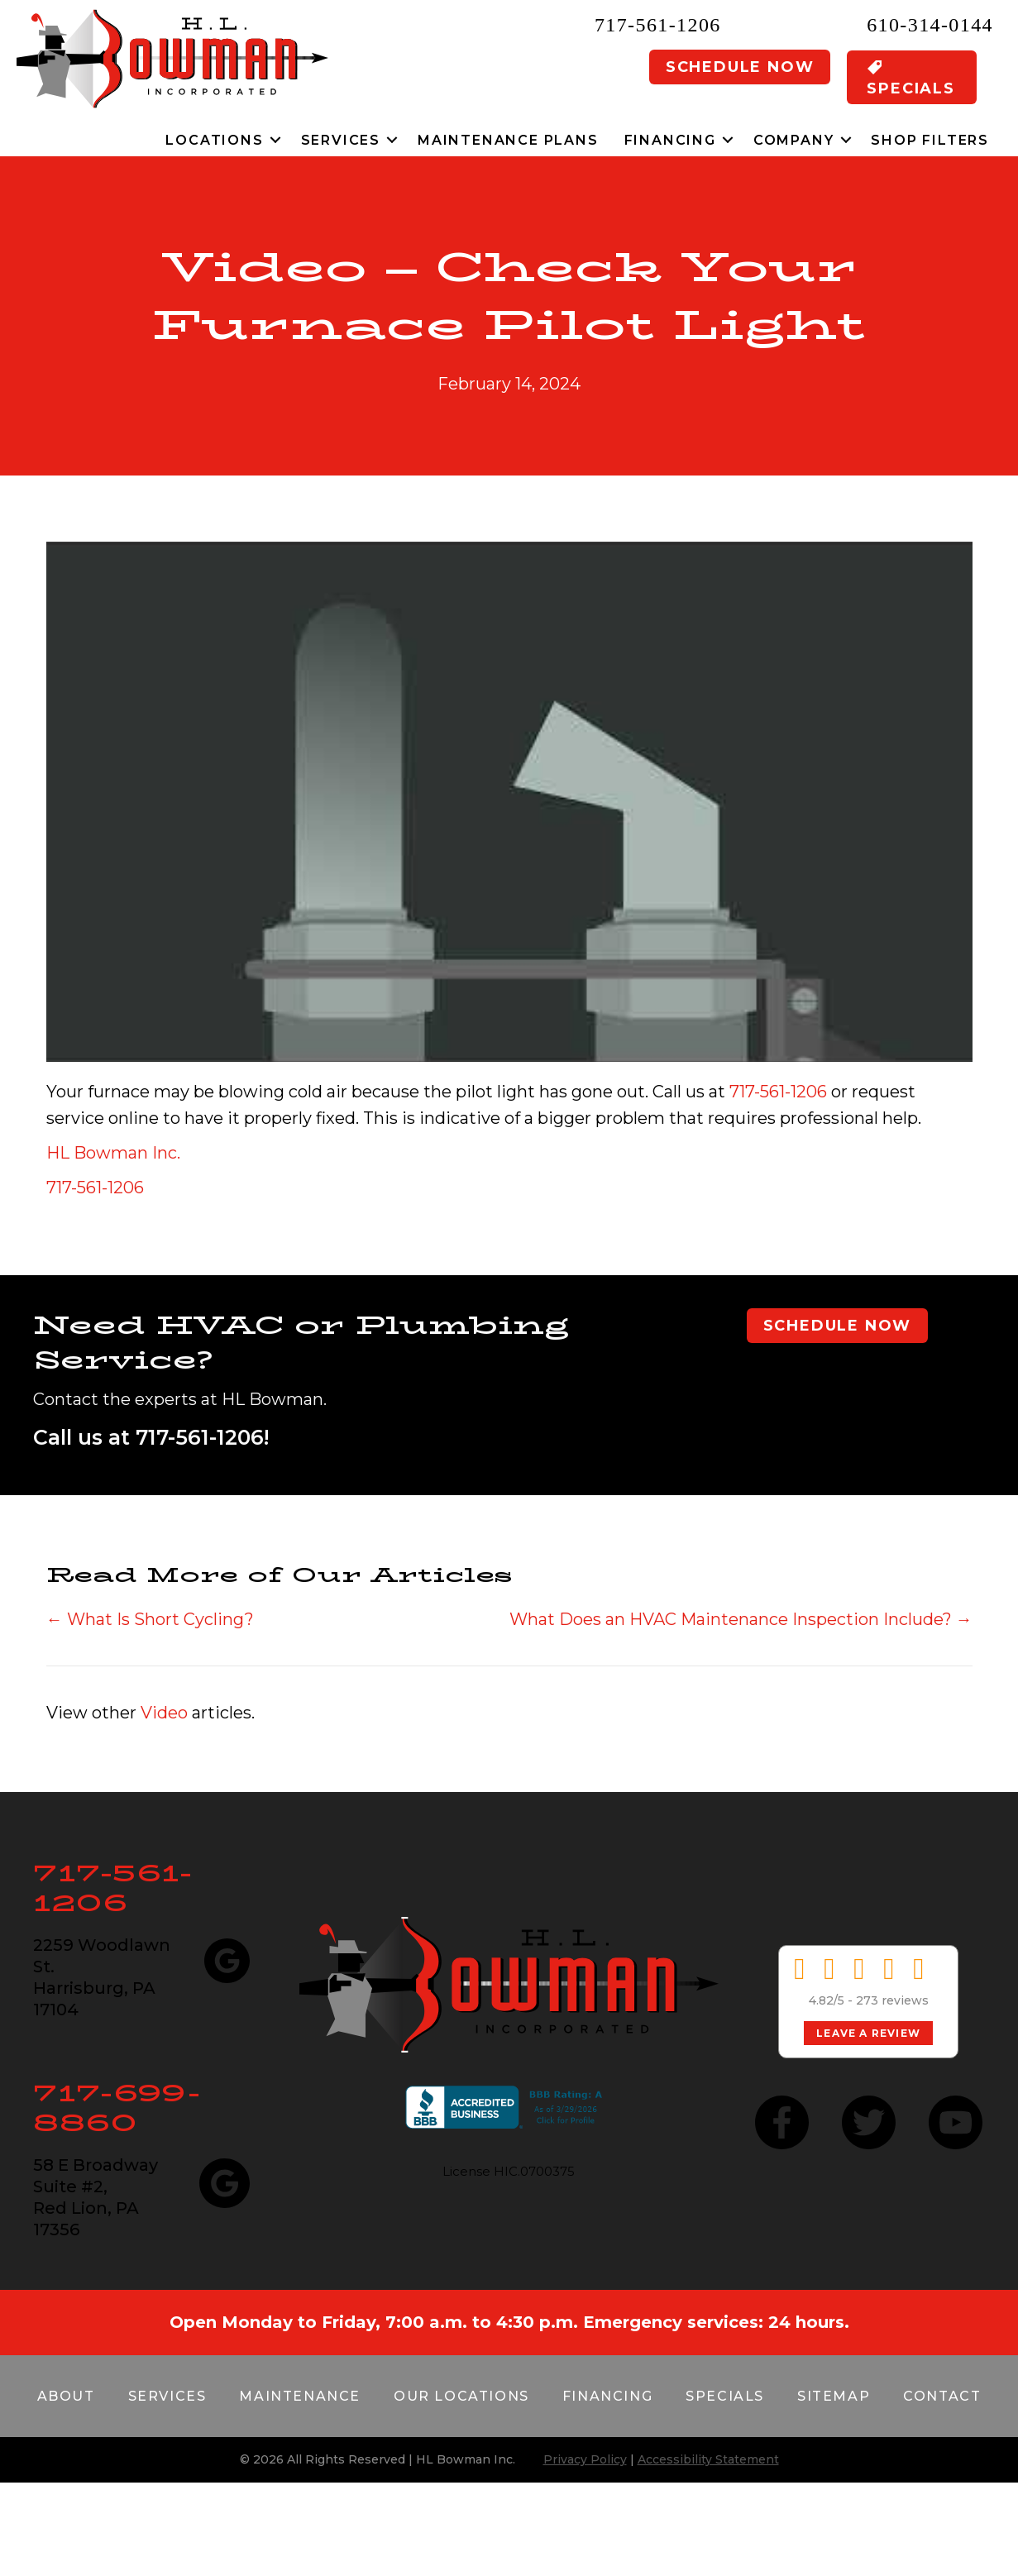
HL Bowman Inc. (113, 1153)
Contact (942, 2396)
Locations (214, 140)
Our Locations (461, 2396)
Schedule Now (740, 67)
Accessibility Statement (708, 2459)
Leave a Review (868, 2033)
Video (164, 1713)
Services (340, 140)
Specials (725, 2396)
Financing (670, 140)
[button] (276, 140)
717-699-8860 (116, 2107)
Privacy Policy (585, 2459)
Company (793, 140)
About (66, 2396)
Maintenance (300, 2396)
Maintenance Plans (508, 140)
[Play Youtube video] (509, 802)
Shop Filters (930, 140)
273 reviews (892, 2000)
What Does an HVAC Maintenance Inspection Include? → (741, 1619)
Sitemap (833, 2396)
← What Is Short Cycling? (150, 1619)
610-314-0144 (930, 25)
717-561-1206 (658, 25)
